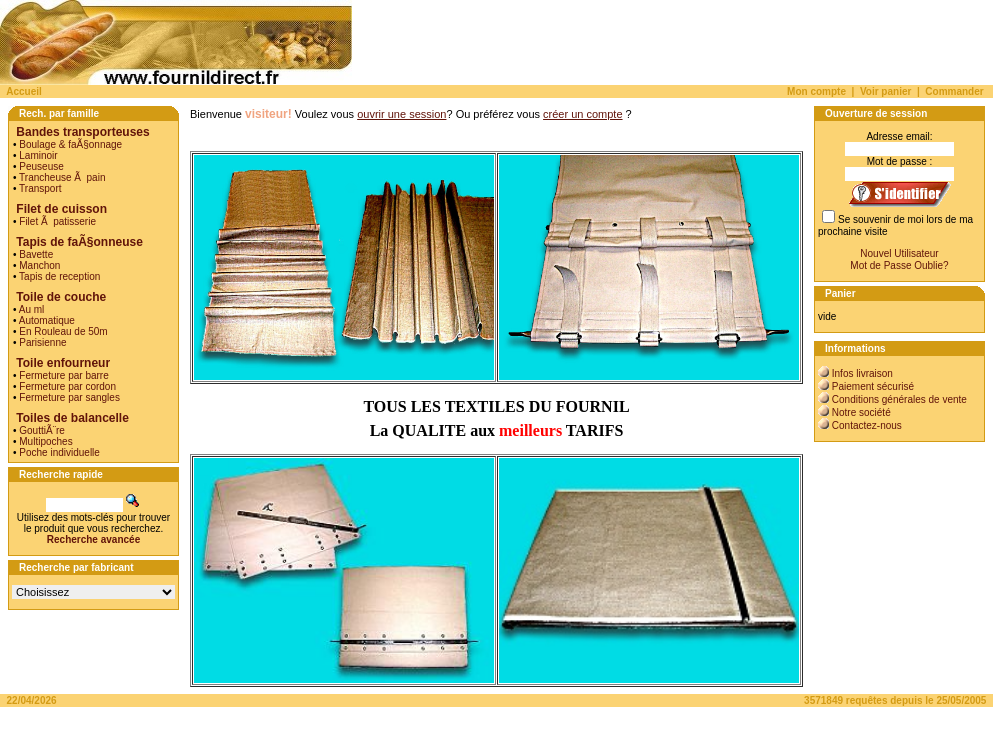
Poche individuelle (59, 452)
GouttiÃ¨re (42, 430)
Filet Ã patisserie (57, 221)
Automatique (47, 320)
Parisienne (42, 342)
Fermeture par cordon (67, 386)
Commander (954, 91)
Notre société (861, 412)
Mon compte (816, 91)
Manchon (39, 265)
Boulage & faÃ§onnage (70, 144)
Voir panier (886, 91)
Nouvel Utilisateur (899, 253)
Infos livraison (862, 373)
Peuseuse (41, 166)
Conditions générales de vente (899, 399)
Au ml (32, 309)
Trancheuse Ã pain (62, 177)
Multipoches (45, 441)
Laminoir (38, 155)
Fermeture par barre (63, 375)
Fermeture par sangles (69, 397)
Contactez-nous (867, 425)
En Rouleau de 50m (63, 331)
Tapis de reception (59, 276)
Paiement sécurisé (873, 386)
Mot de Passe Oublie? (899, 265)
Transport (40, 188)
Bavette (36, 254)
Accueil (24, 91)
